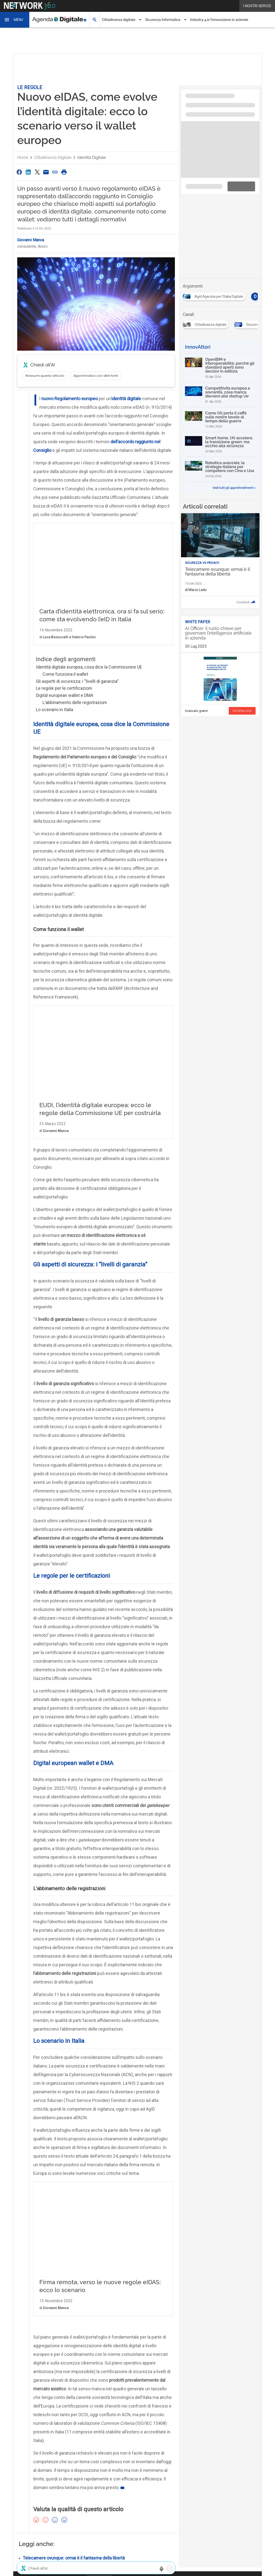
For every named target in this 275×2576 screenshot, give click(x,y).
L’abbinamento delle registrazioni (75, 712)
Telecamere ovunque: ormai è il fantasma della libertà (74, 2482)
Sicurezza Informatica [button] (162, 20)
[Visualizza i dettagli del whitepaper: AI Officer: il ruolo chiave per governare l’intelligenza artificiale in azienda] (220, 634)
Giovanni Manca (30, 240)
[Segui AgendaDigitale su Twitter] (131, 2504)
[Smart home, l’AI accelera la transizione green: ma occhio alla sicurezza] (220, 444)
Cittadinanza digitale (53, 157)
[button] (15, 20)
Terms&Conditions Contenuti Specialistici (154, 2514)
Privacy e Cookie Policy (100, 2514)
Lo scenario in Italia (54, 719)
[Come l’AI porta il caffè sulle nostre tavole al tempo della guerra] (220, 419)
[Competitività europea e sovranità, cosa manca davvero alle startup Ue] (220, 394)
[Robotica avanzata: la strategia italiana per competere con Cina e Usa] (220, 469)
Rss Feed (71, 2514)
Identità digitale (91, 157)
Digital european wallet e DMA (64, 705)
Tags (55, 2514)
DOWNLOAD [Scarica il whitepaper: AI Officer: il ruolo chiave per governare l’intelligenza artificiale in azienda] (242, 711)
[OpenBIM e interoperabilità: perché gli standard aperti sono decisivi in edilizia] (220, 368)
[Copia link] (55, 172)
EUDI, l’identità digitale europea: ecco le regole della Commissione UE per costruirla (100, 1027)
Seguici (99, 2504)
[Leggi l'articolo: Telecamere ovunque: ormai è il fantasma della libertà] (220, 560)
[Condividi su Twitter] (37, 172)
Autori (42, 2514)
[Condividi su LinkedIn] (28, 172)
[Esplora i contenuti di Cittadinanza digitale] (206, 323)
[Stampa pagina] (64, 172)
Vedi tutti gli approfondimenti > (234, 488)
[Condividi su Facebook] (19, 172)
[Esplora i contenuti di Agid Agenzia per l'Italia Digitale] (215, 295)
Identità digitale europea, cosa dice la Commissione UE (89, 677)
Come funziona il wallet (65, 684)
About (28, 2514)
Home (22, 157)
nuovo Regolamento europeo (69, 398)
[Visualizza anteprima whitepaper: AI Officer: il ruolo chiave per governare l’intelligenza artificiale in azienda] (220, 679)
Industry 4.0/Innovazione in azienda (219, 20)
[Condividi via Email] (46, 172)
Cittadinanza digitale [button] (118, 20)
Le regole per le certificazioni (64, 698)
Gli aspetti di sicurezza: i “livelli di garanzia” (77, 691)
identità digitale (126, 398)
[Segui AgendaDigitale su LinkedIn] (120, 2504)
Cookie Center (202, 2514)
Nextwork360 (34, 2537)
